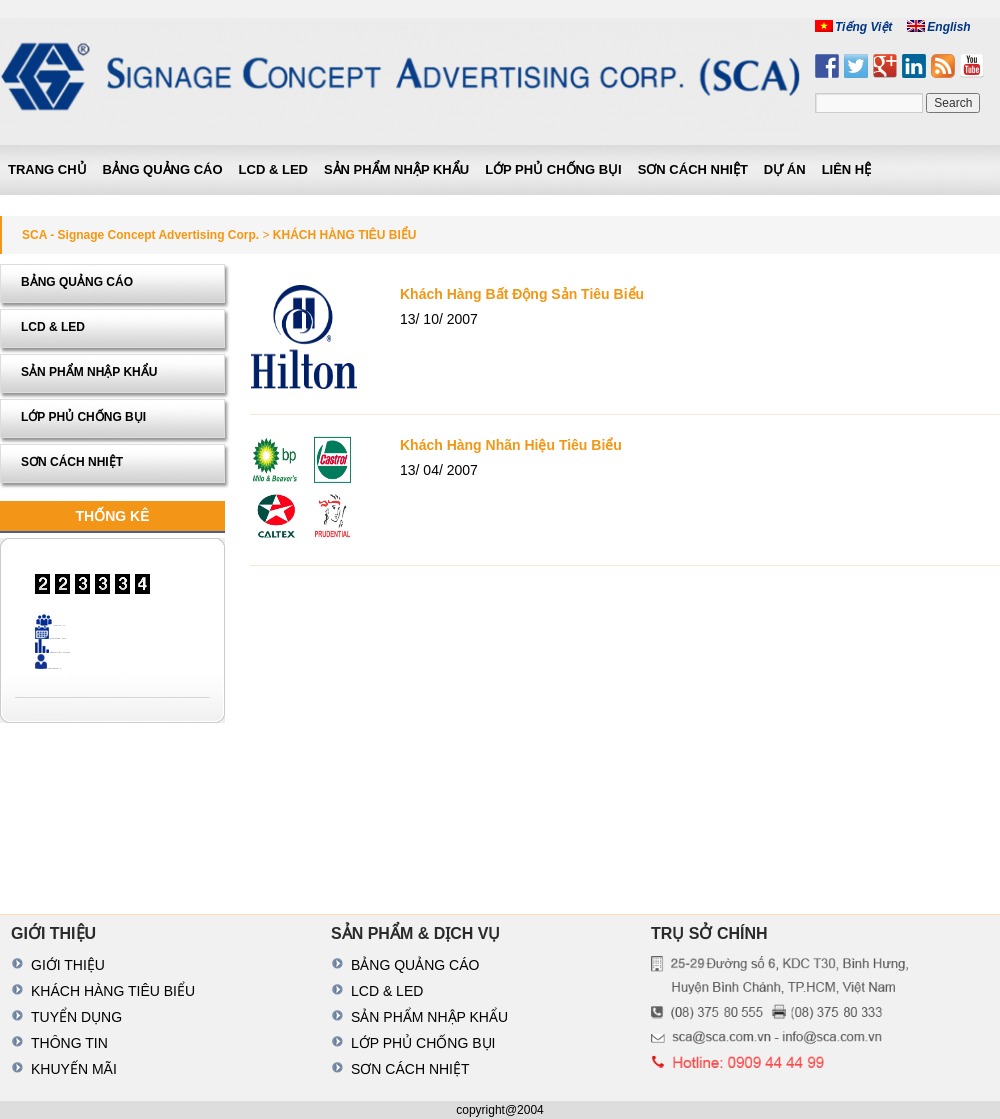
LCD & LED (273, 169)
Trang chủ (47, 169)
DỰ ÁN (785, 169)
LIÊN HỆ (847, 169)
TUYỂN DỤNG (76, 1017)
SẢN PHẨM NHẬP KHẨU (396, 169)
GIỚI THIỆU (68, 965)
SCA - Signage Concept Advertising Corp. (140, 235)
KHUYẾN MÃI (74, 1069)
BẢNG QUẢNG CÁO (163, 169)
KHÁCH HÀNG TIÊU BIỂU (113, 991)
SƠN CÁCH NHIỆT (693, 169)
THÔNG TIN (69, 1043)
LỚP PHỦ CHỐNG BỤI (553, 169)
